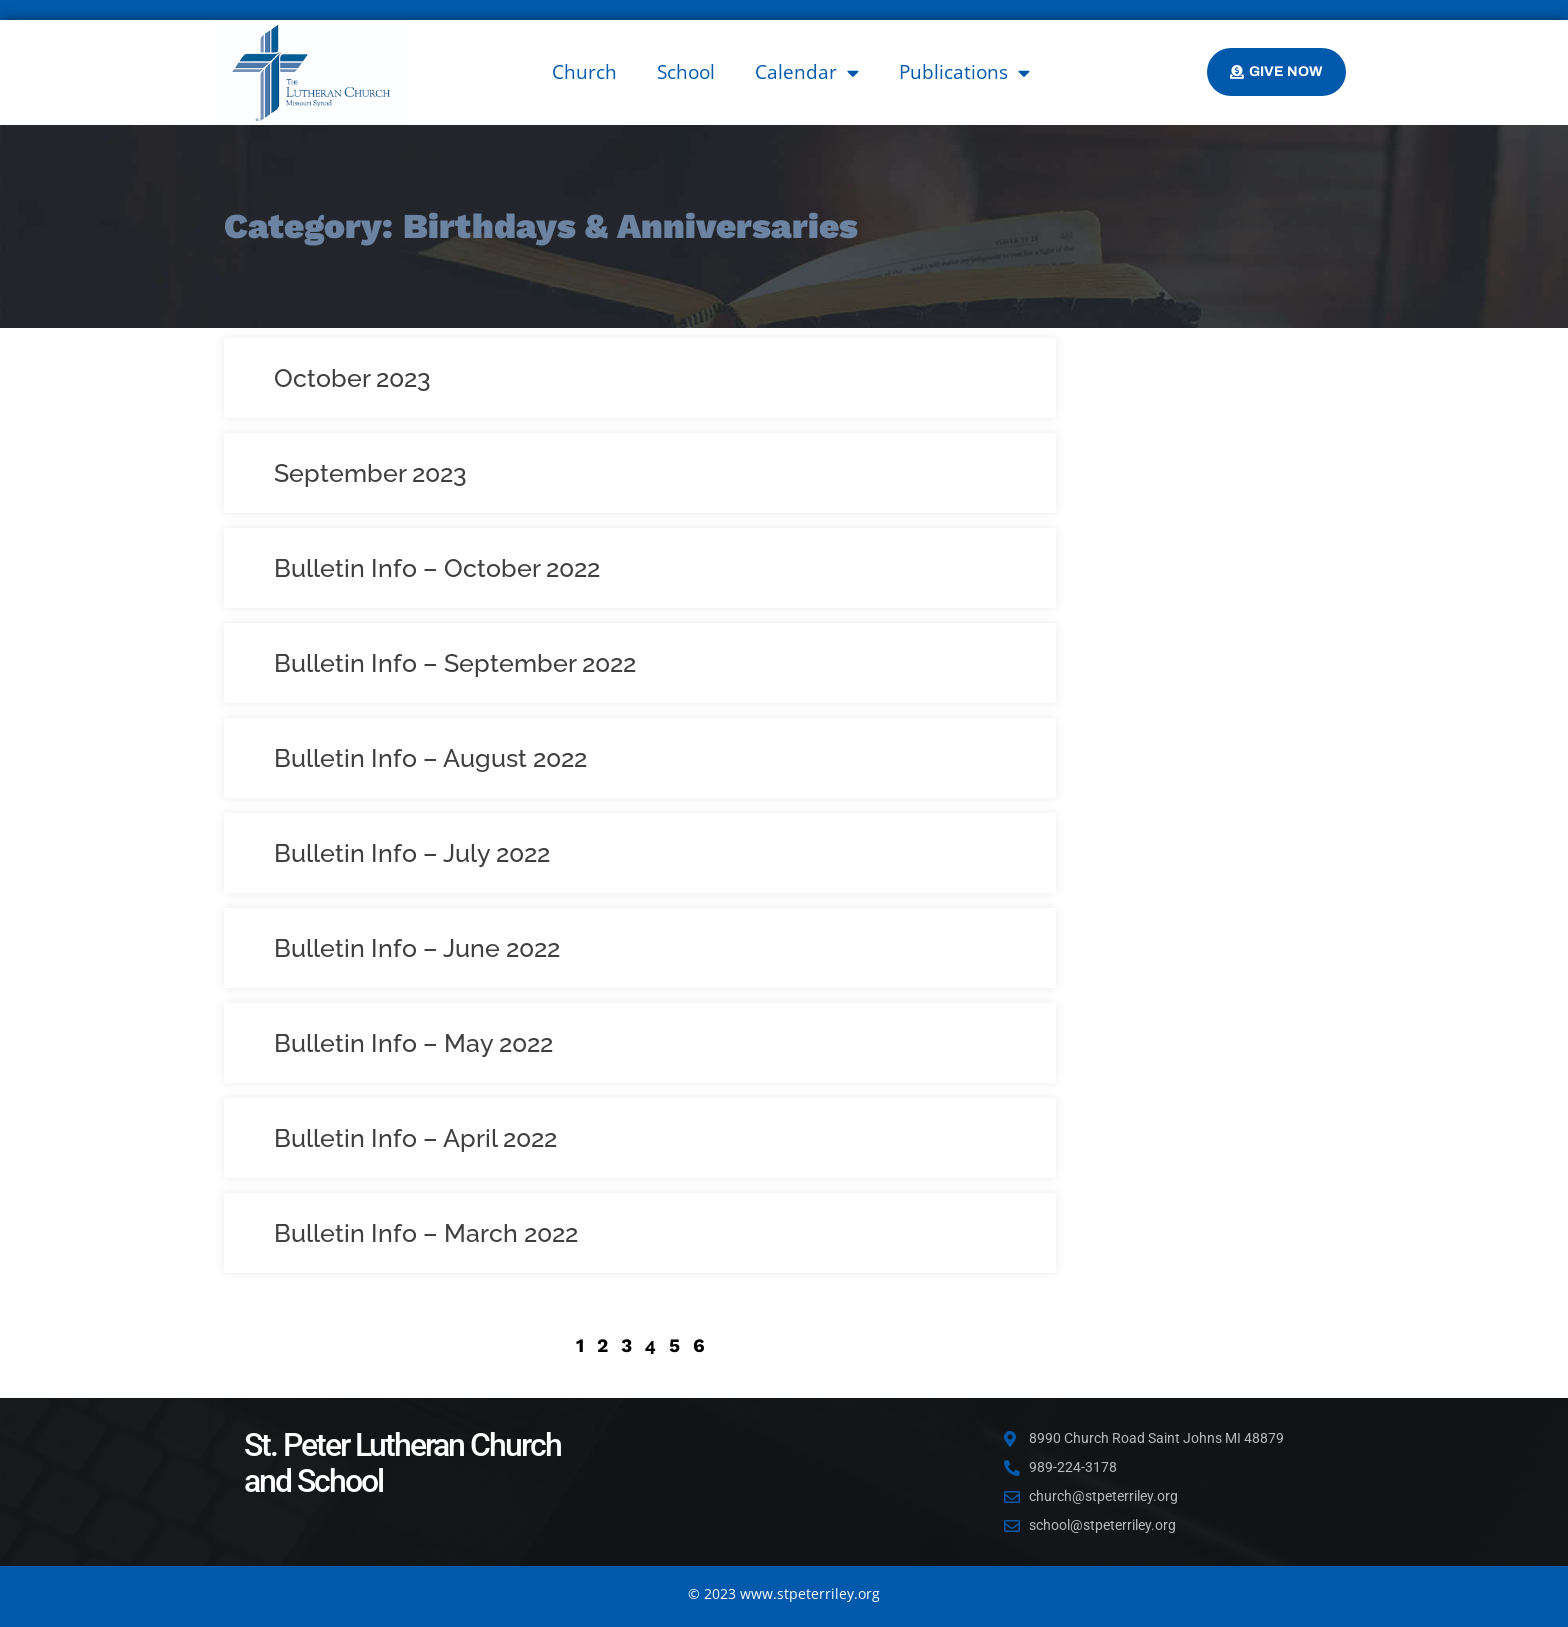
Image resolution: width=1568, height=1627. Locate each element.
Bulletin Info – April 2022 (415, 1138)
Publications (964, 72)
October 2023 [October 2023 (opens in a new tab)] (352, 378)
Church (584, 72)
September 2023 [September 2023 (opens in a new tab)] (370, 473)
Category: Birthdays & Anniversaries (541, 226)
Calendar (807, 72)
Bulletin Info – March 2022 (426, 1233)
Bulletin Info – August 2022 (430, 758)
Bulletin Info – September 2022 (455, 663)
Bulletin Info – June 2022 (417, 948)
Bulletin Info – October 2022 (437, 568)
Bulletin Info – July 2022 (412, 853)
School (686, 72)
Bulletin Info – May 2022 (413, 1043)
